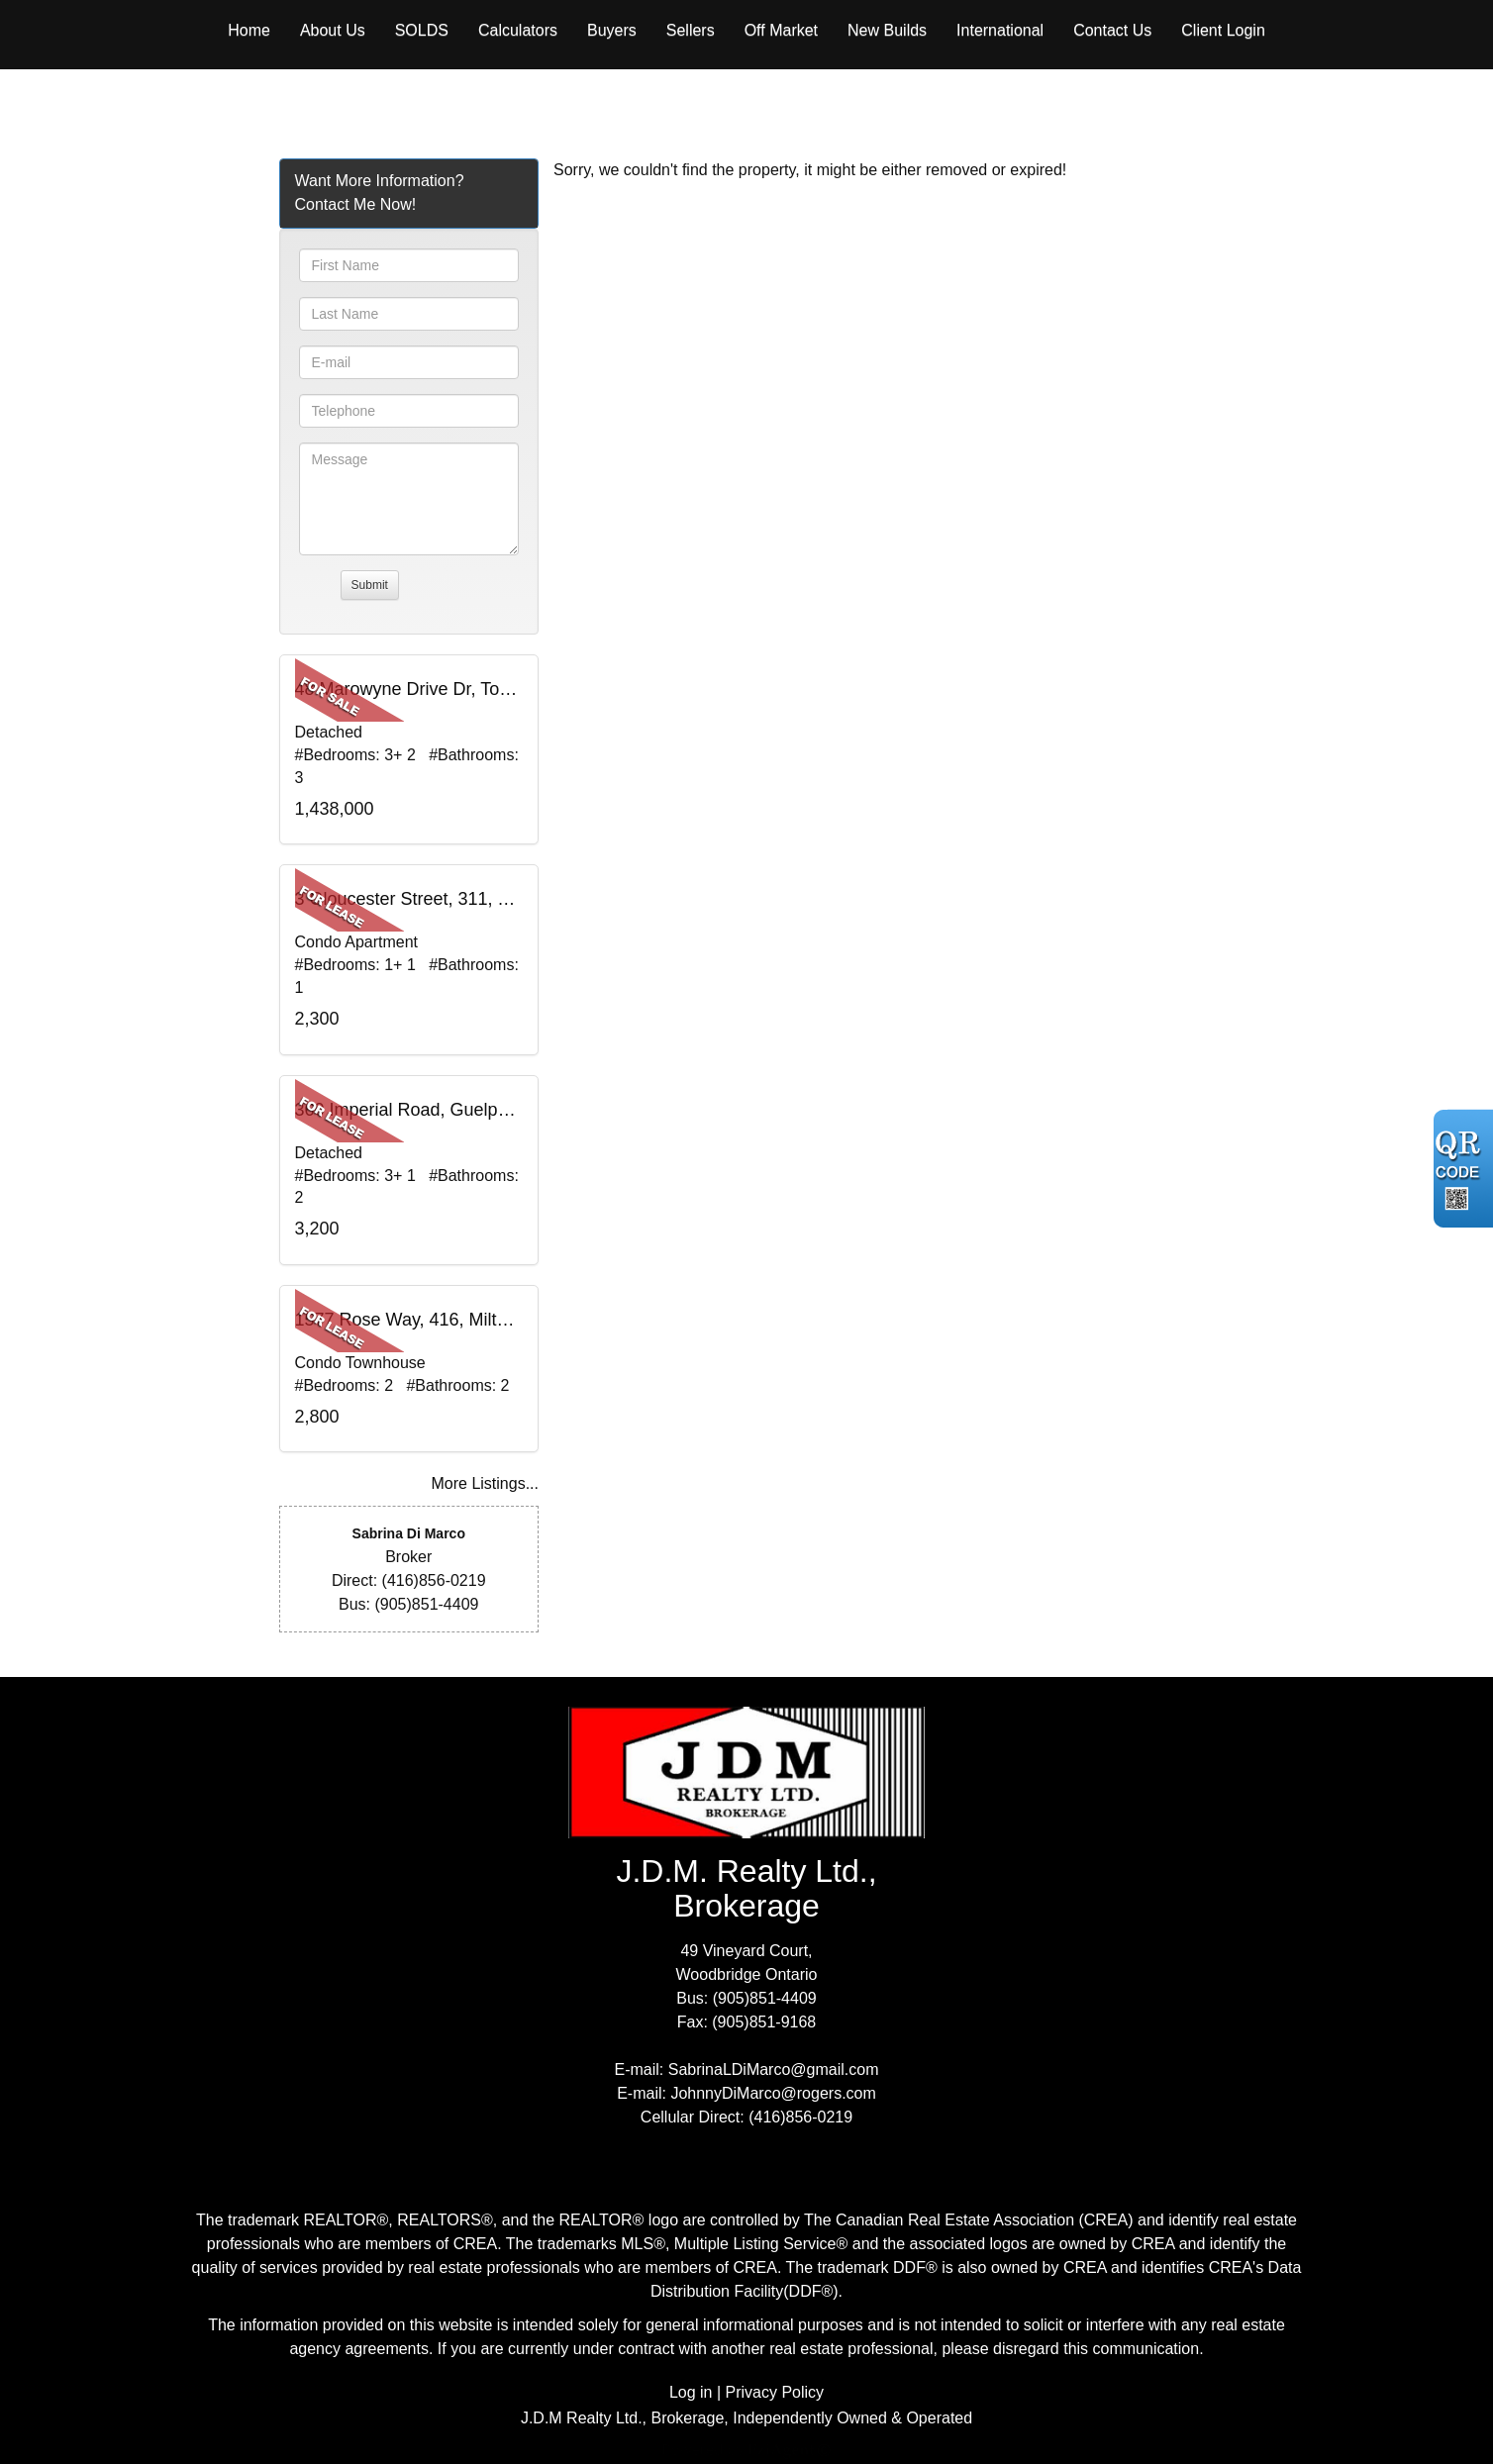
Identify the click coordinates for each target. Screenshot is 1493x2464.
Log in (691, 2392)
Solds (421, 30)
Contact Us (1112, 30)
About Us (332, 30)
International (1000, 30)
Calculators (517, 30)
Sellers (690, 30)
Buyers (612, 30)
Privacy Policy (775, 2392)
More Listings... (485, 1483)
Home (249, 30)
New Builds (887, 30)
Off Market (781, 30)
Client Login (1223, 30)
